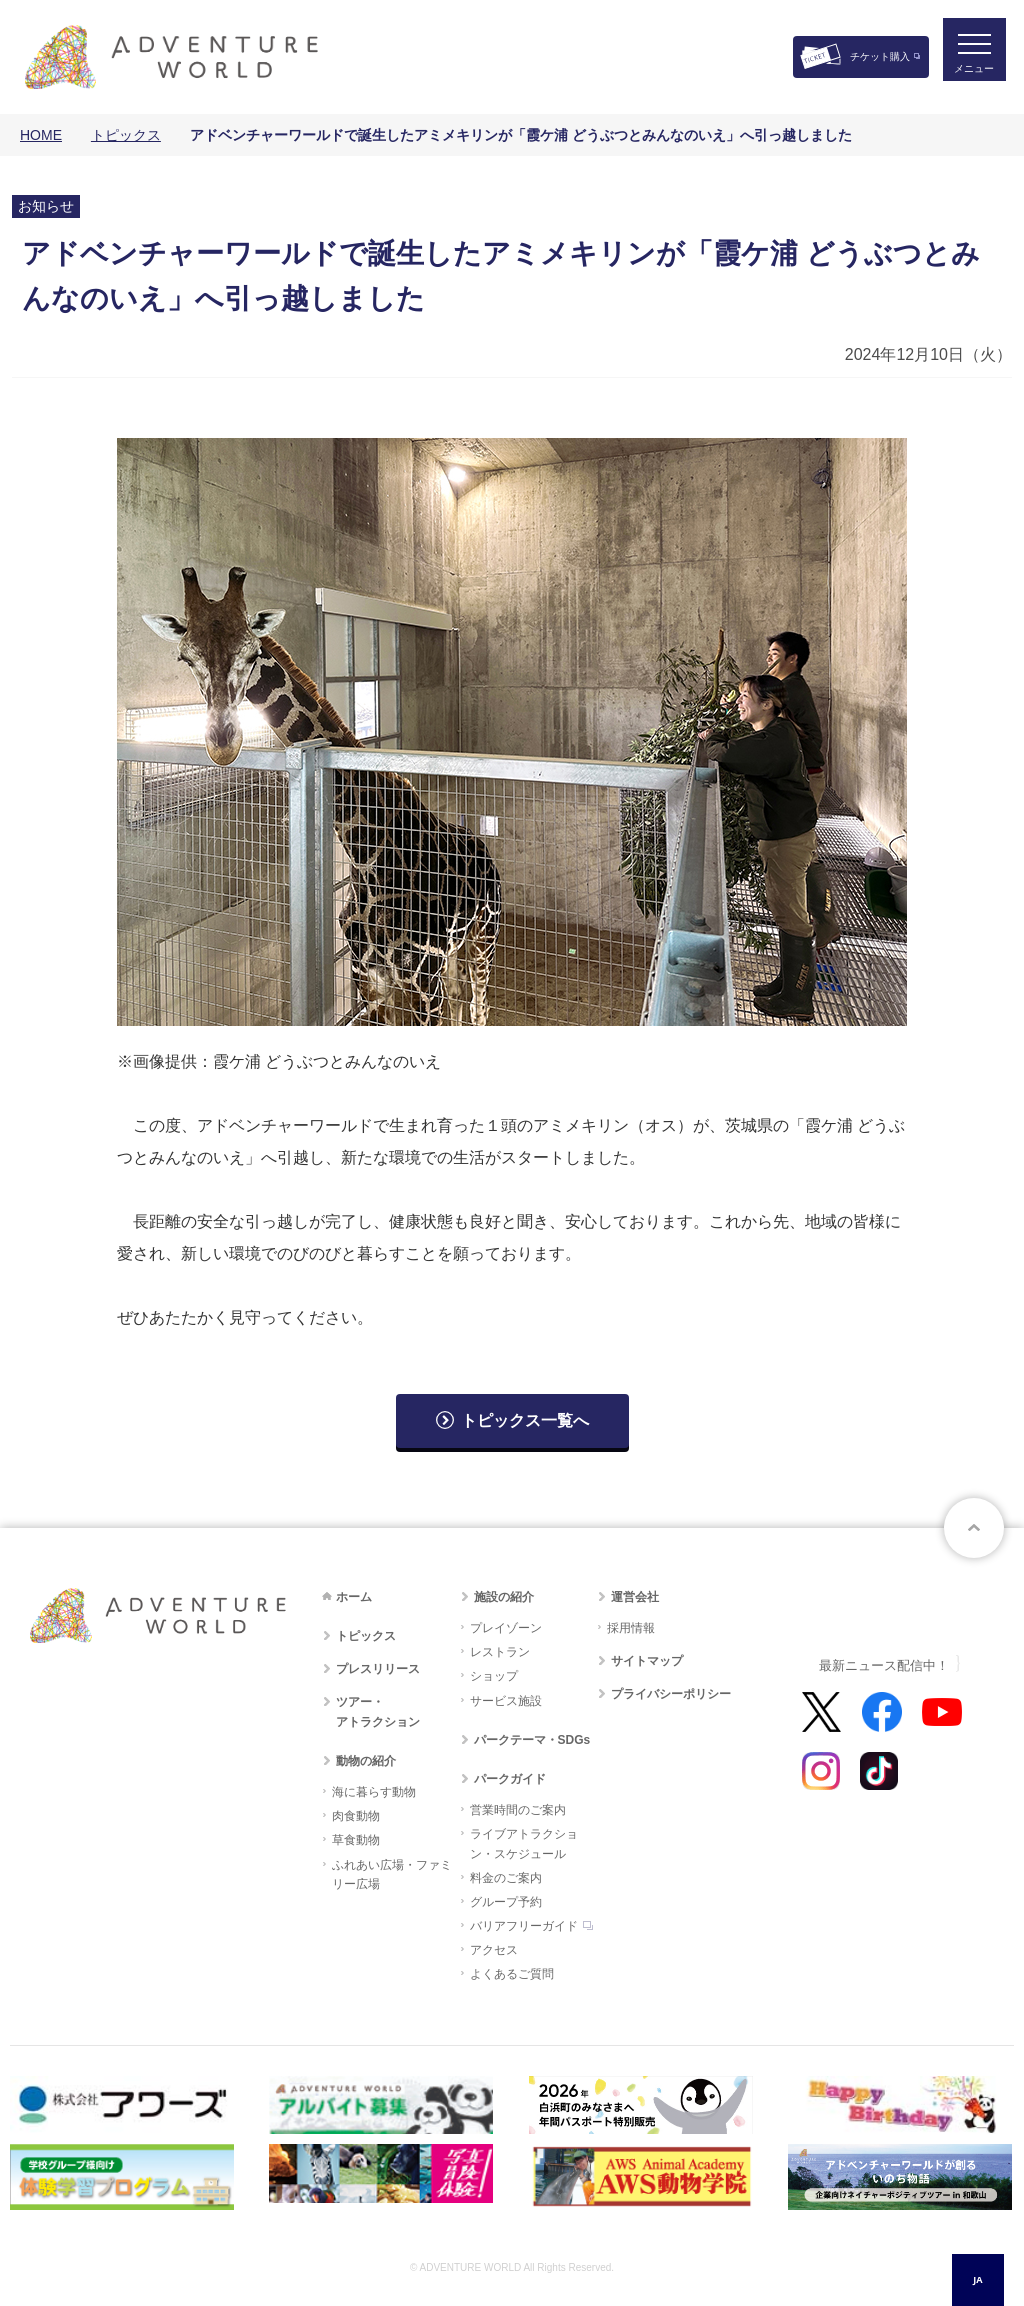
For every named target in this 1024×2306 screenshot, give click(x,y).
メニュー (968, 75)
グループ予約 (506, 1902)
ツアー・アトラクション (378, 1711)
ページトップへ (974, 1528)
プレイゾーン (506, 1628)
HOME (41, 135)
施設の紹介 (504, 1597)
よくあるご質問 (512, 1974)
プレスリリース (378, 1669)
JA (977, 2279)
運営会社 (635, 1597)
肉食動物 (356, 1816)
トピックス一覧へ (525, 1420)
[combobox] (978, 2280)
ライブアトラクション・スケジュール (524, 1843)
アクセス (494, 1950)
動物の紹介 (366, 1761)
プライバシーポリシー (671, 1694)
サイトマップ (647, 1661)
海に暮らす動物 (374, 1792)
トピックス (126, 135)
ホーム (354, 1597)
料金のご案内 (506, 1878)
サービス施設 (506, 1701)
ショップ (494, 1676)
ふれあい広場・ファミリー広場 (392, 1874)
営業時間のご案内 (518, 1810)
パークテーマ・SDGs (532, 1740)
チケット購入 (880, 56)
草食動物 (356, 1840)
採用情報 (631, 1628)
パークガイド (510, 1779)
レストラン (500, 1652)
